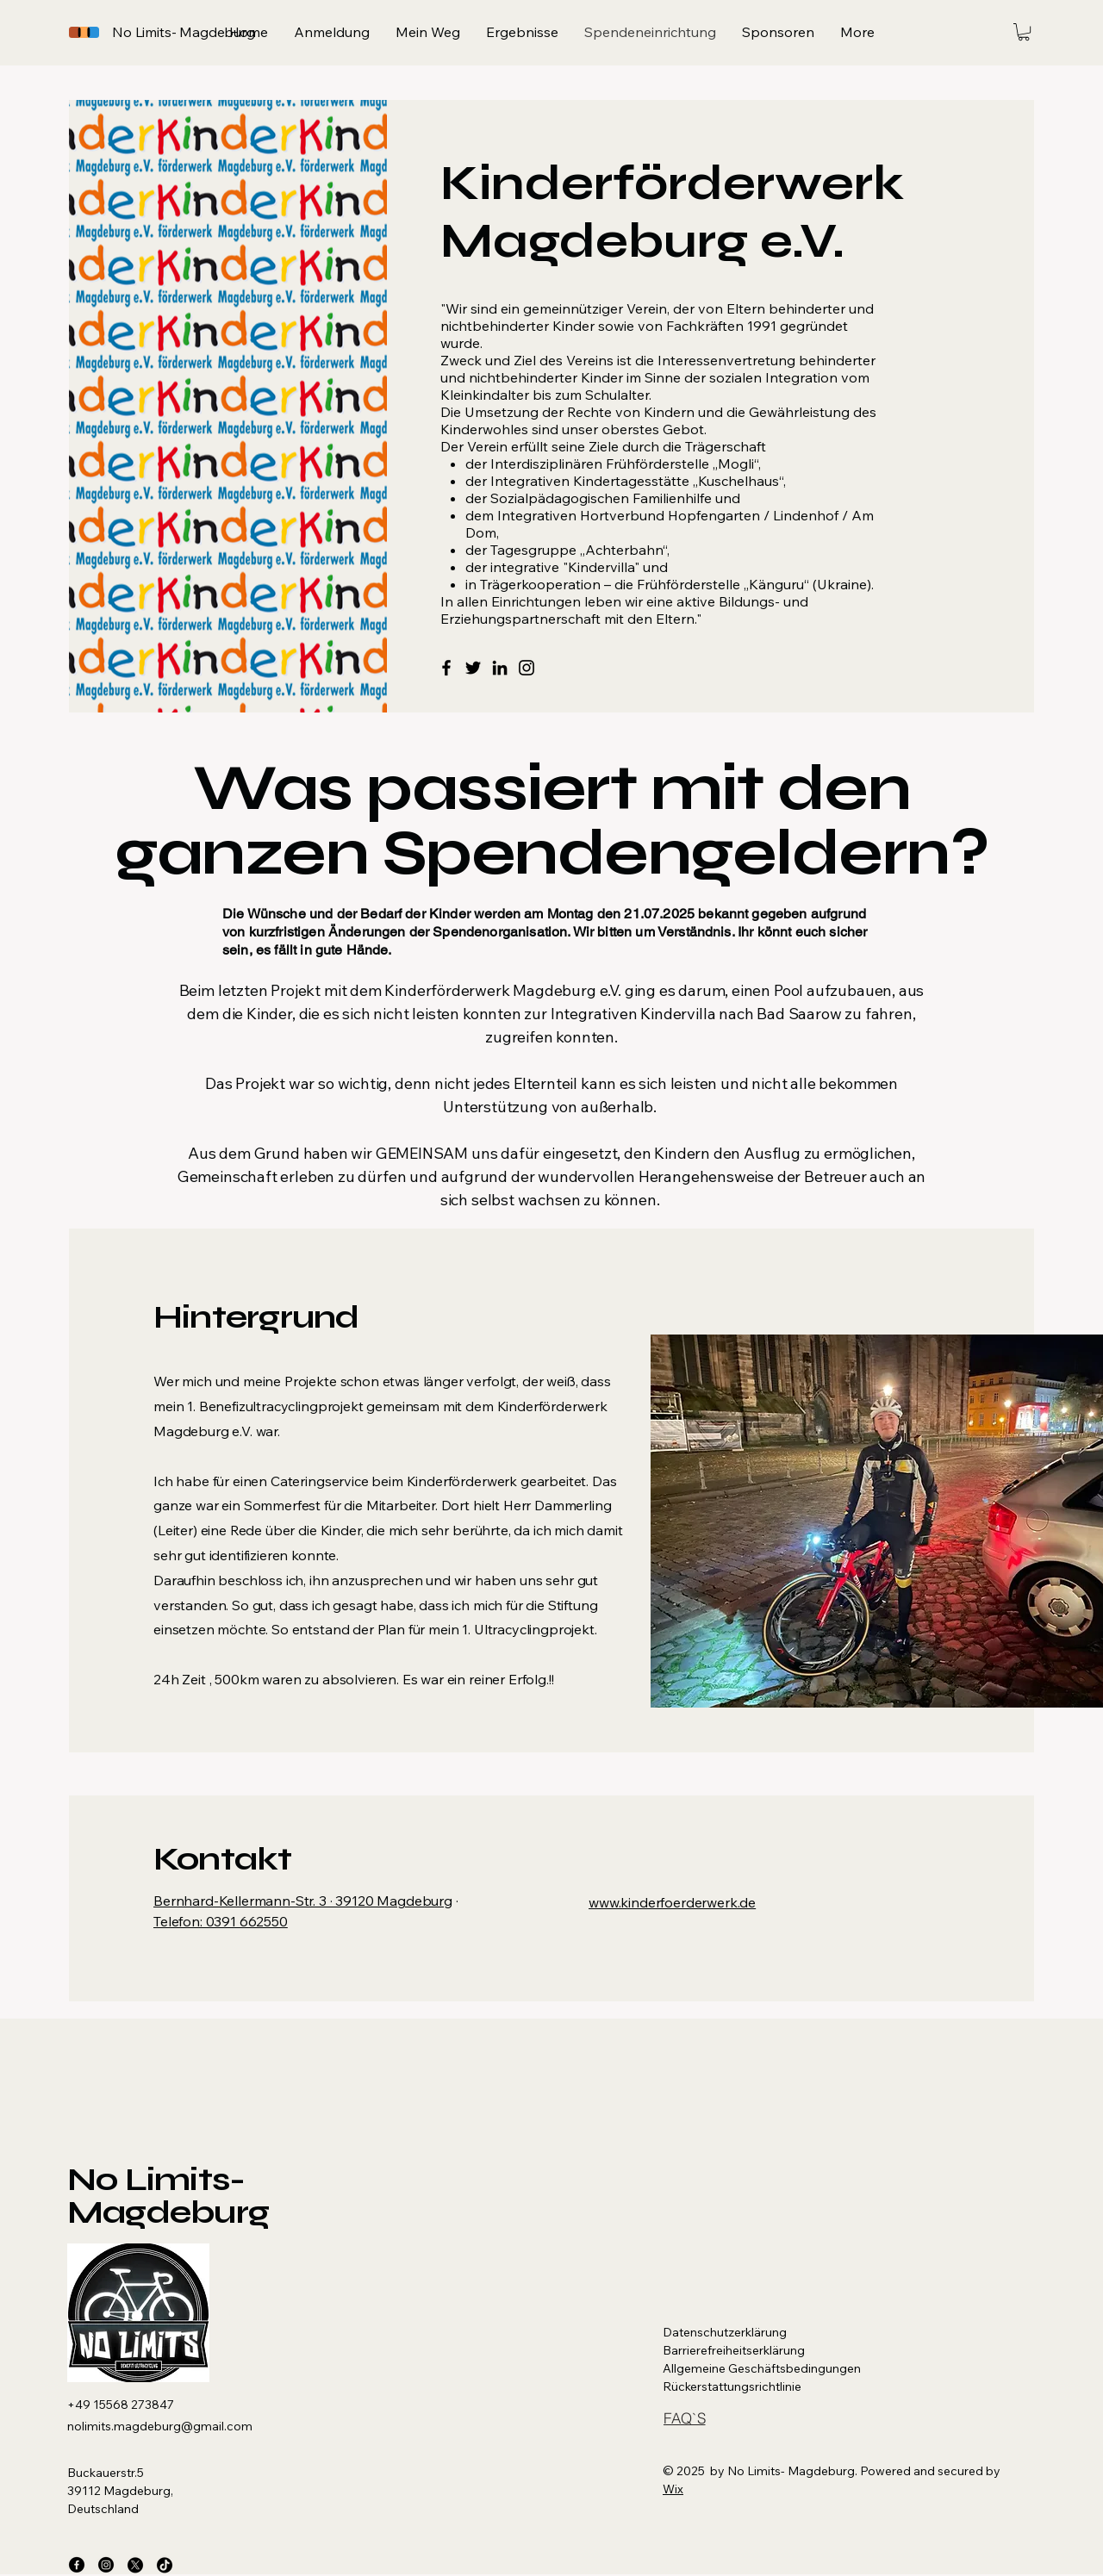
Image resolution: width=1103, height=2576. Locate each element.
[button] (1023, 31)
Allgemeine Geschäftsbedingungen (762, 2368)
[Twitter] (473, 667)
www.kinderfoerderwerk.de (672, 1902)
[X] (135, 2564)
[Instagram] (526, 667)
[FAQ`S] (684, 2418)
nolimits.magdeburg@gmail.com (159, 2426)
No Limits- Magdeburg (168, 2195)
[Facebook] (446, 667)
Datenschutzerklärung (725, 2332)
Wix (673, 2489)
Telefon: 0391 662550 (220, 1921)
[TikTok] (164, 2564)
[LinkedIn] (499, 667)
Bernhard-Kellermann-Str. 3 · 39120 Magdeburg (302, 1900)
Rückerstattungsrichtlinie (732, 2386)
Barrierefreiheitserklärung (734, 2350)
